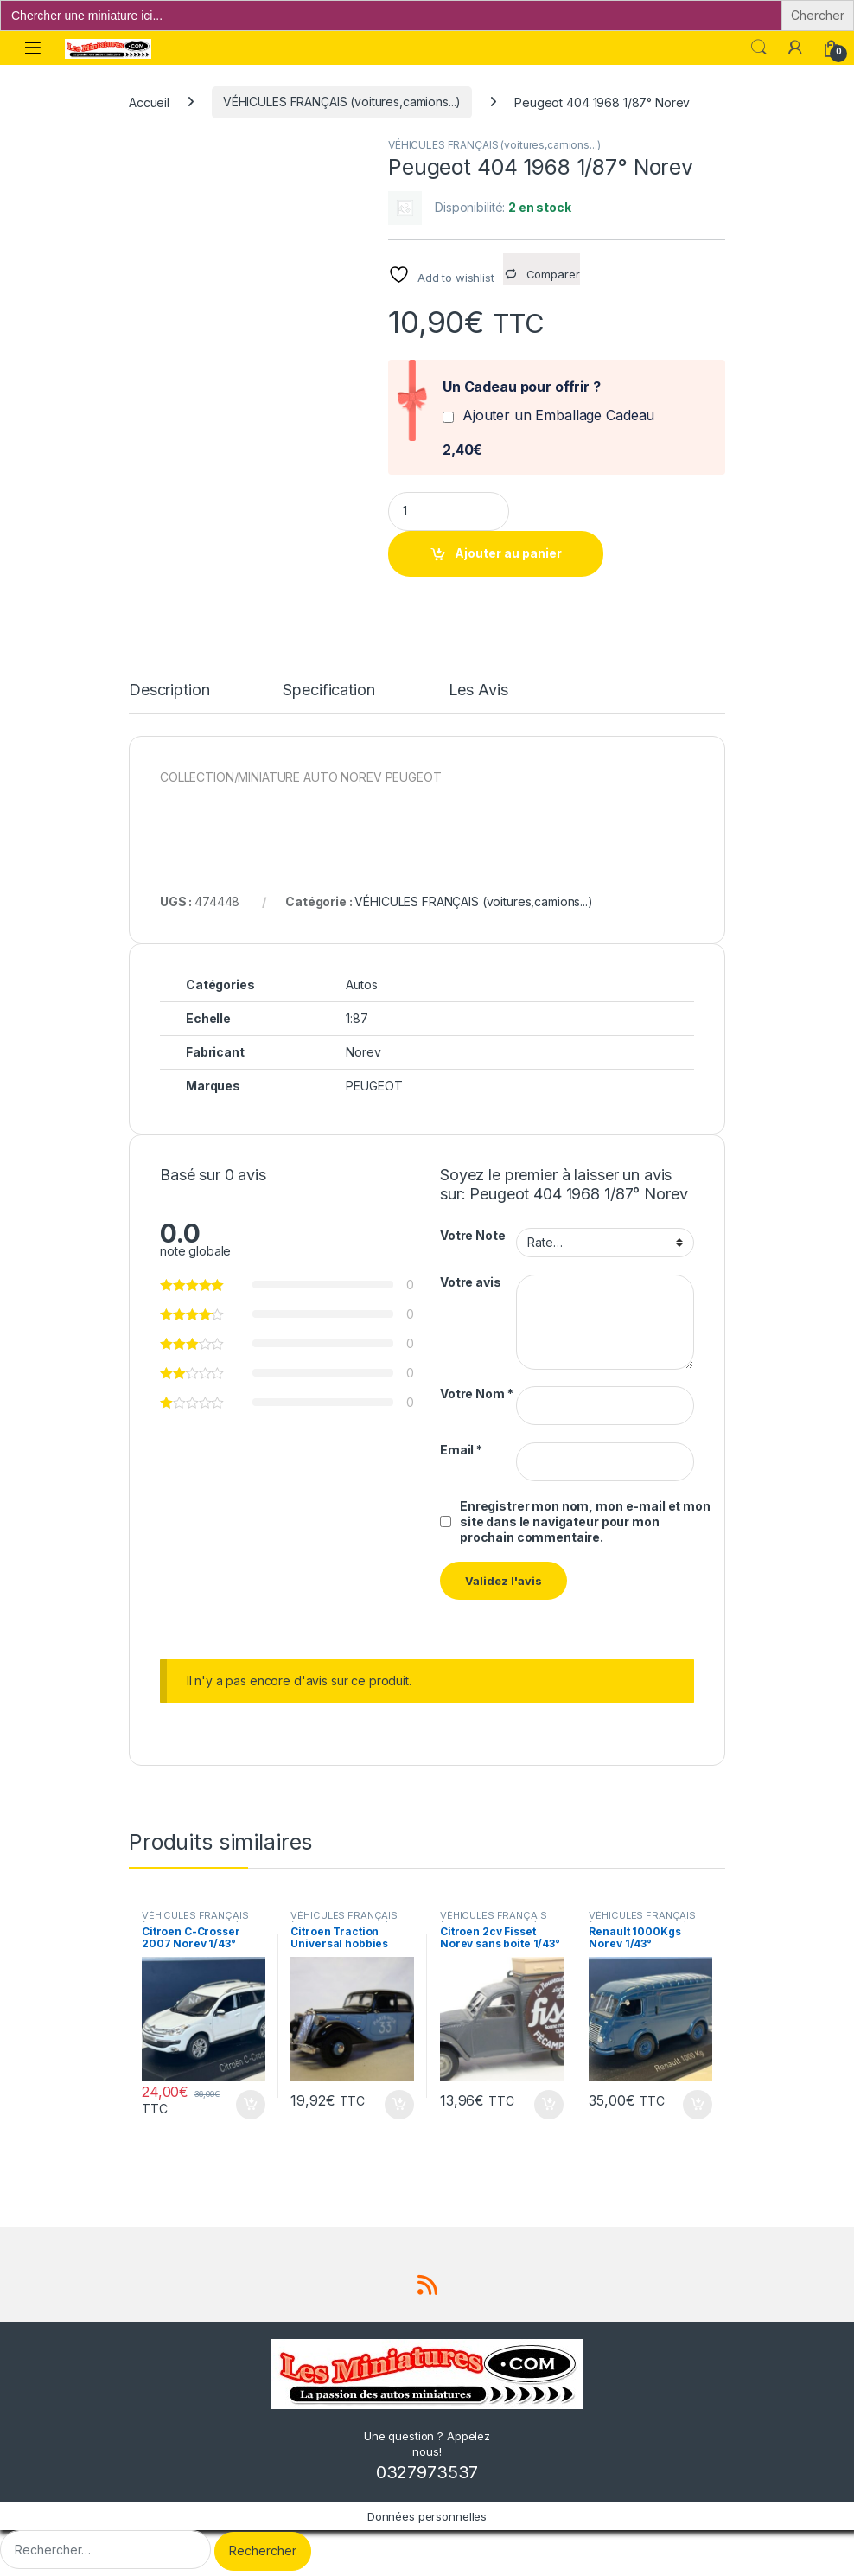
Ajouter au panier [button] (250, 2100)
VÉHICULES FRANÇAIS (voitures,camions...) (342, 101)
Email (461, 1445)
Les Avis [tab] (478, 687)
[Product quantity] (448, 511)
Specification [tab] (328, 687)
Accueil (149, 101)
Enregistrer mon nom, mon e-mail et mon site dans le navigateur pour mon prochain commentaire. (585, 1517)
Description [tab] (169, 687)
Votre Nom (476, 1390)
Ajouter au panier (508, 553)
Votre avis (470, 1277)
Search (758, 47)
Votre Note (473, 1231)
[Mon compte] (795, 47)
